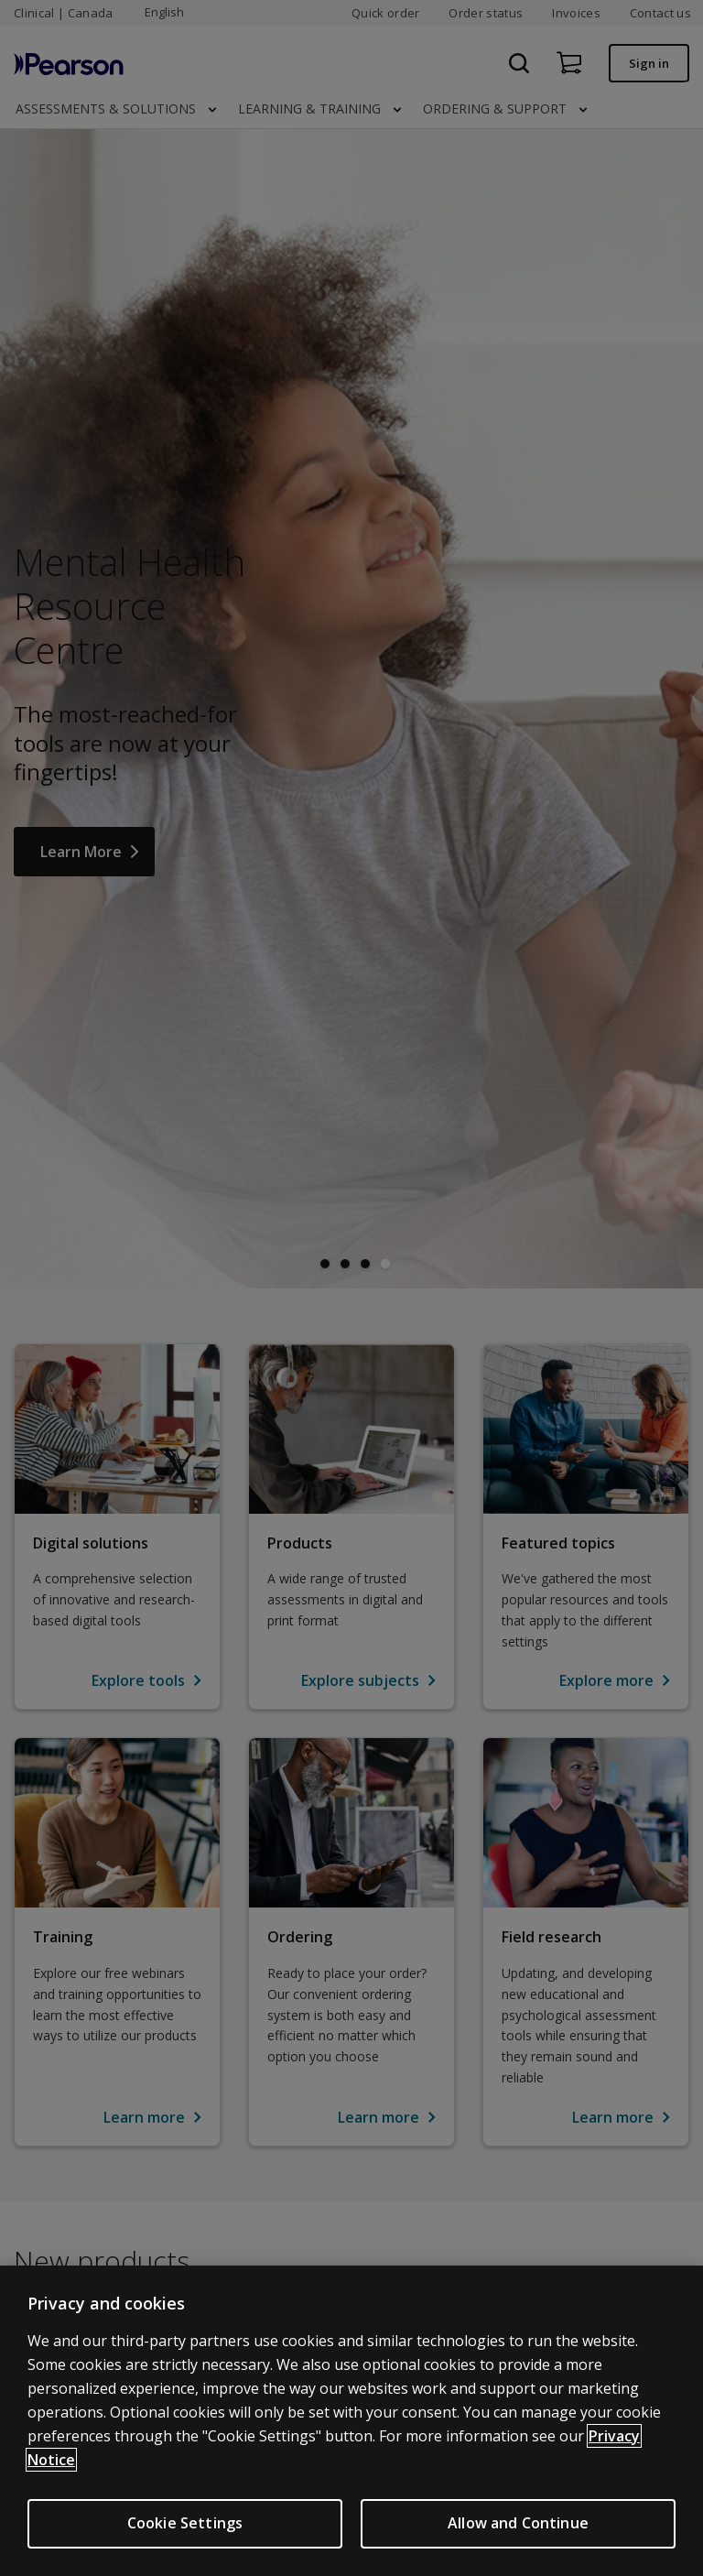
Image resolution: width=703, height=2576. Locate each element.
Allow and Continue (518, 2523)
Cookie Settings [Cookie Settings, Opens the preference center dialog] (185, 2523)
